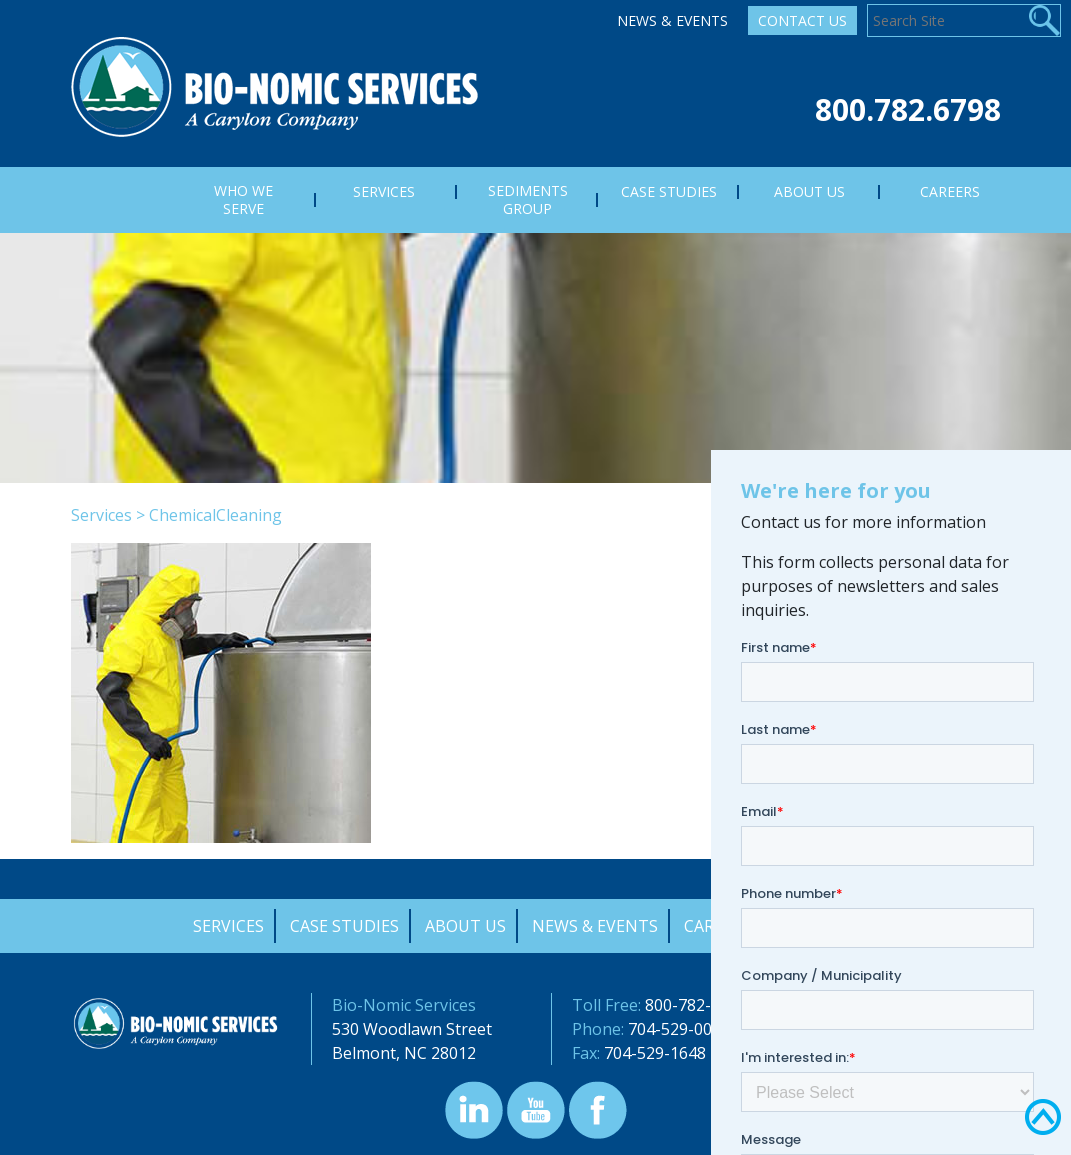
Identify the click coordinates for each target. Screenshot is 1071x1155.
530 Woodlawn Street (412, 1029)
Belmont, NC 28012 (404, 1053)
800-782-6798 (696, 1005)
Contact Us (802, 20)
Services (101, 515)
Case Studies (344, 926)
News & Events (672, 20)
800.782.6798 (908, 109)
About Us (465, 926)
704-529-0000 (679, 1029)
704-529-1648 (655, 1053)
